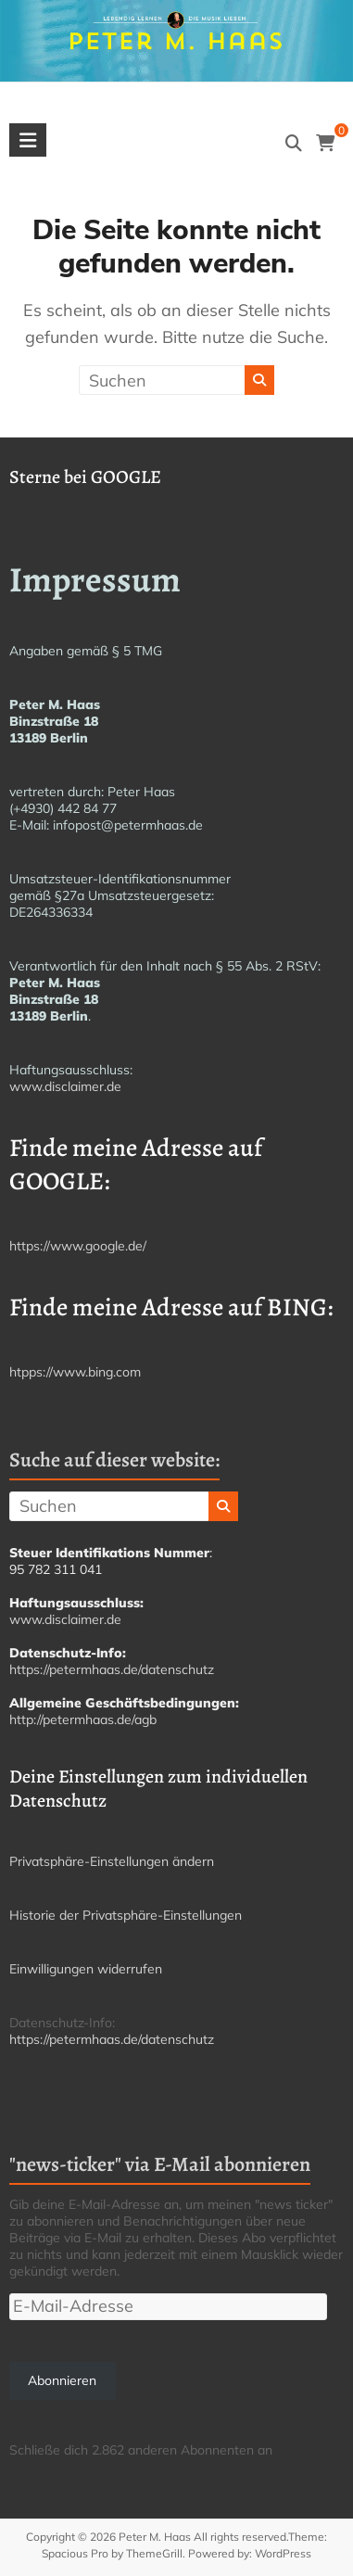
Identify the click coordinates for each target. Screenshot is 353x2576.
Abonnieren (62, 2380)
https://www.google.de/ (77, 1245)
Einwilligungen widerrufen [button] (85, 1969)
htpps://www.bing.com (75, 1372)
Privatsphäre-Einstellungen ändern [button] (111, 1861)
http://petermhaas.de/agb (83, 1719)
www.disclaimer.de (65, 1086)
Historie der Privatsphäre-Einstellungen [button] (125, 1915)
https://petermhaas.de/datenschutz (111, 1669)
